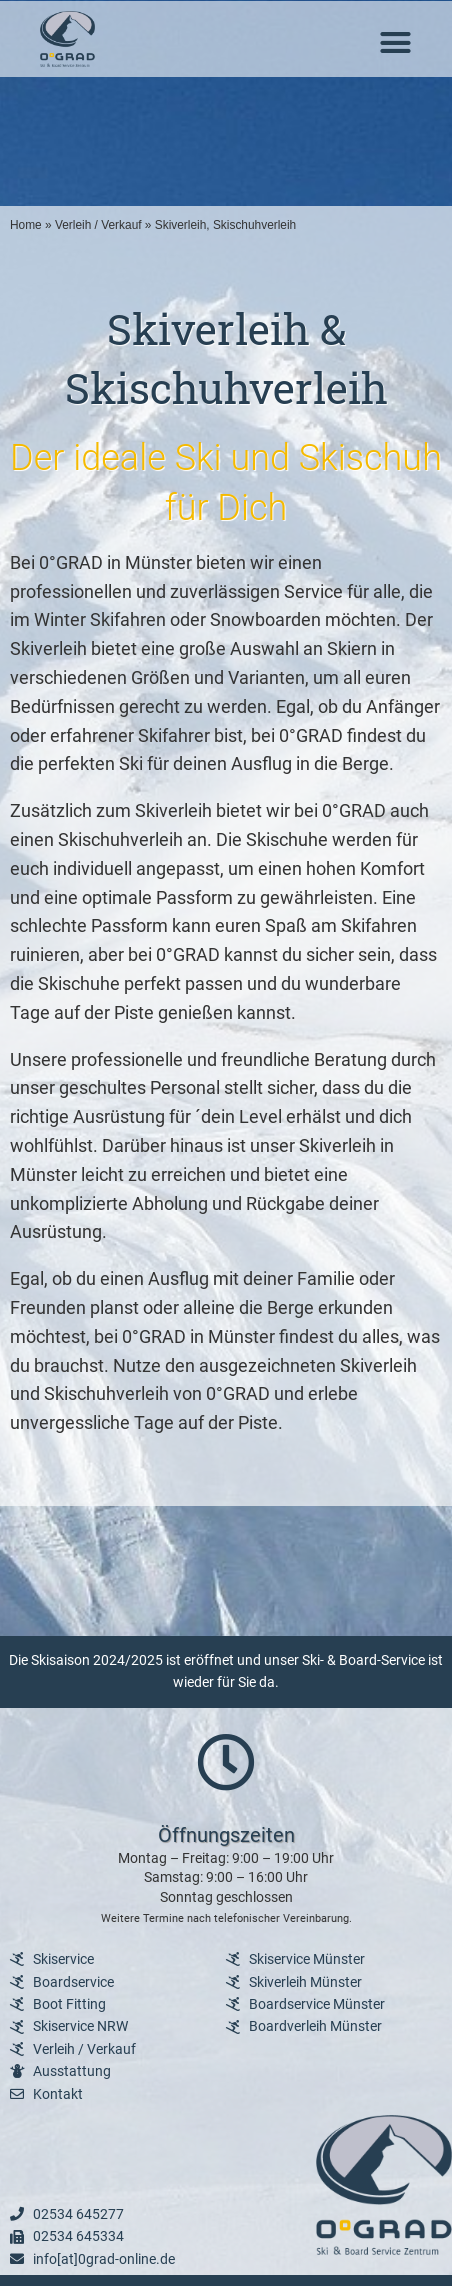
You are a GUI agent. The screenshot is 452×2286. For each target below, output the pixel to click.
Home (26, 225)
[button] (396, 43)
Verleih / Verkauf (98, 225)
